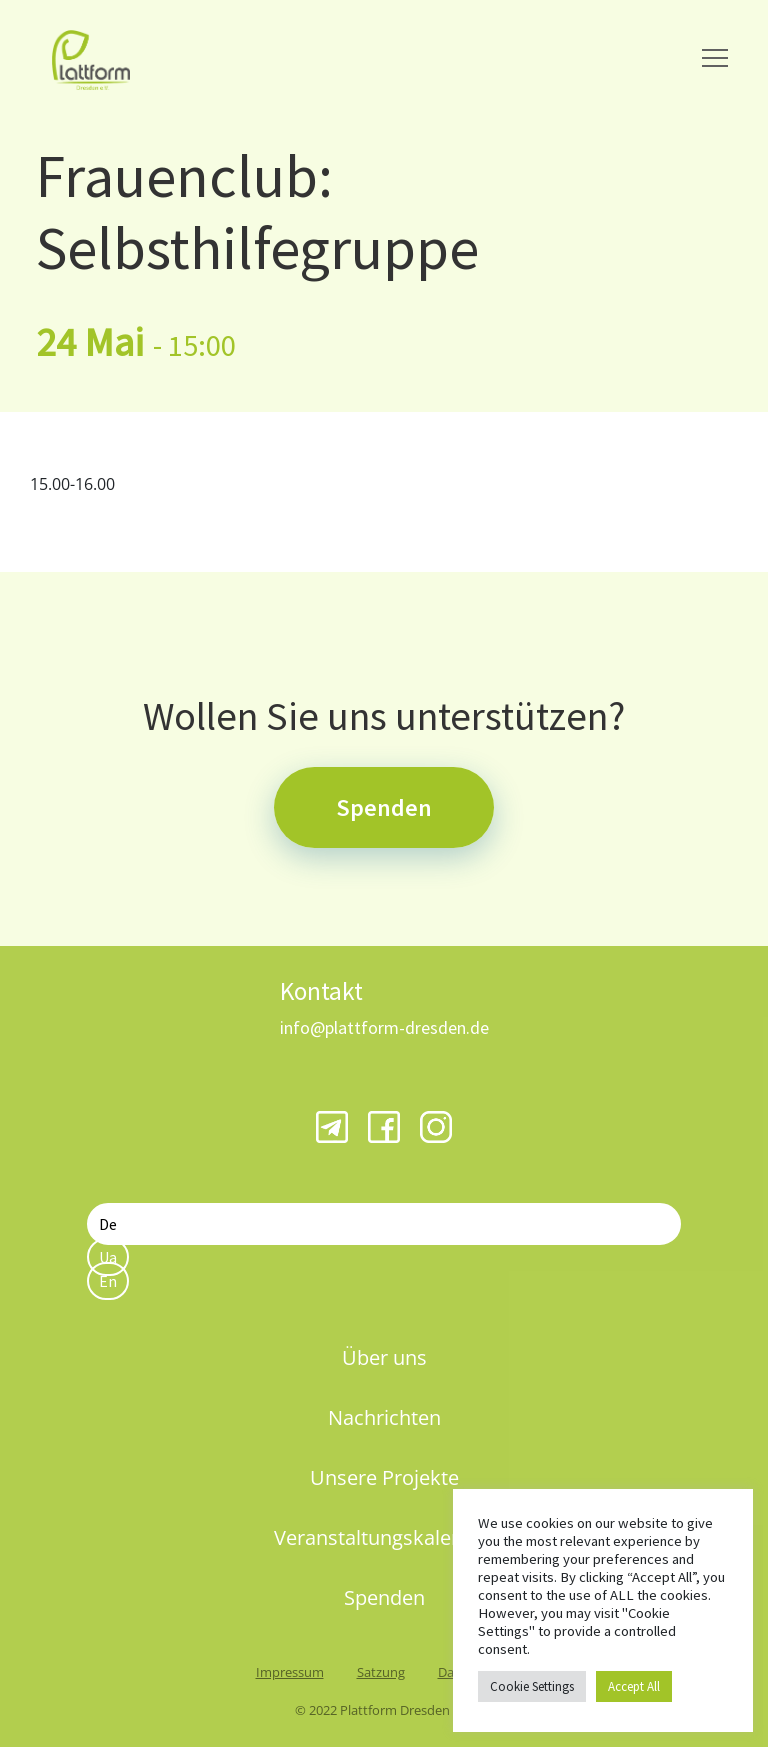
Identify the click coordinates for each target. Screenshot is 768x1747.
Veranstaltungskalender (384, 1537)
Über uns (384, 1357)
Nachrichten (384, 1417)
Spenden (384, 807)
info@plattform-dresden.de (384, 1027)
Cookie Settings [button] (532, 1686)
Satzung (381, 1672)
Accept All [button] (634, 1686)
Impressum (290, 1672)
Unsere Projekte (384, 1477)
